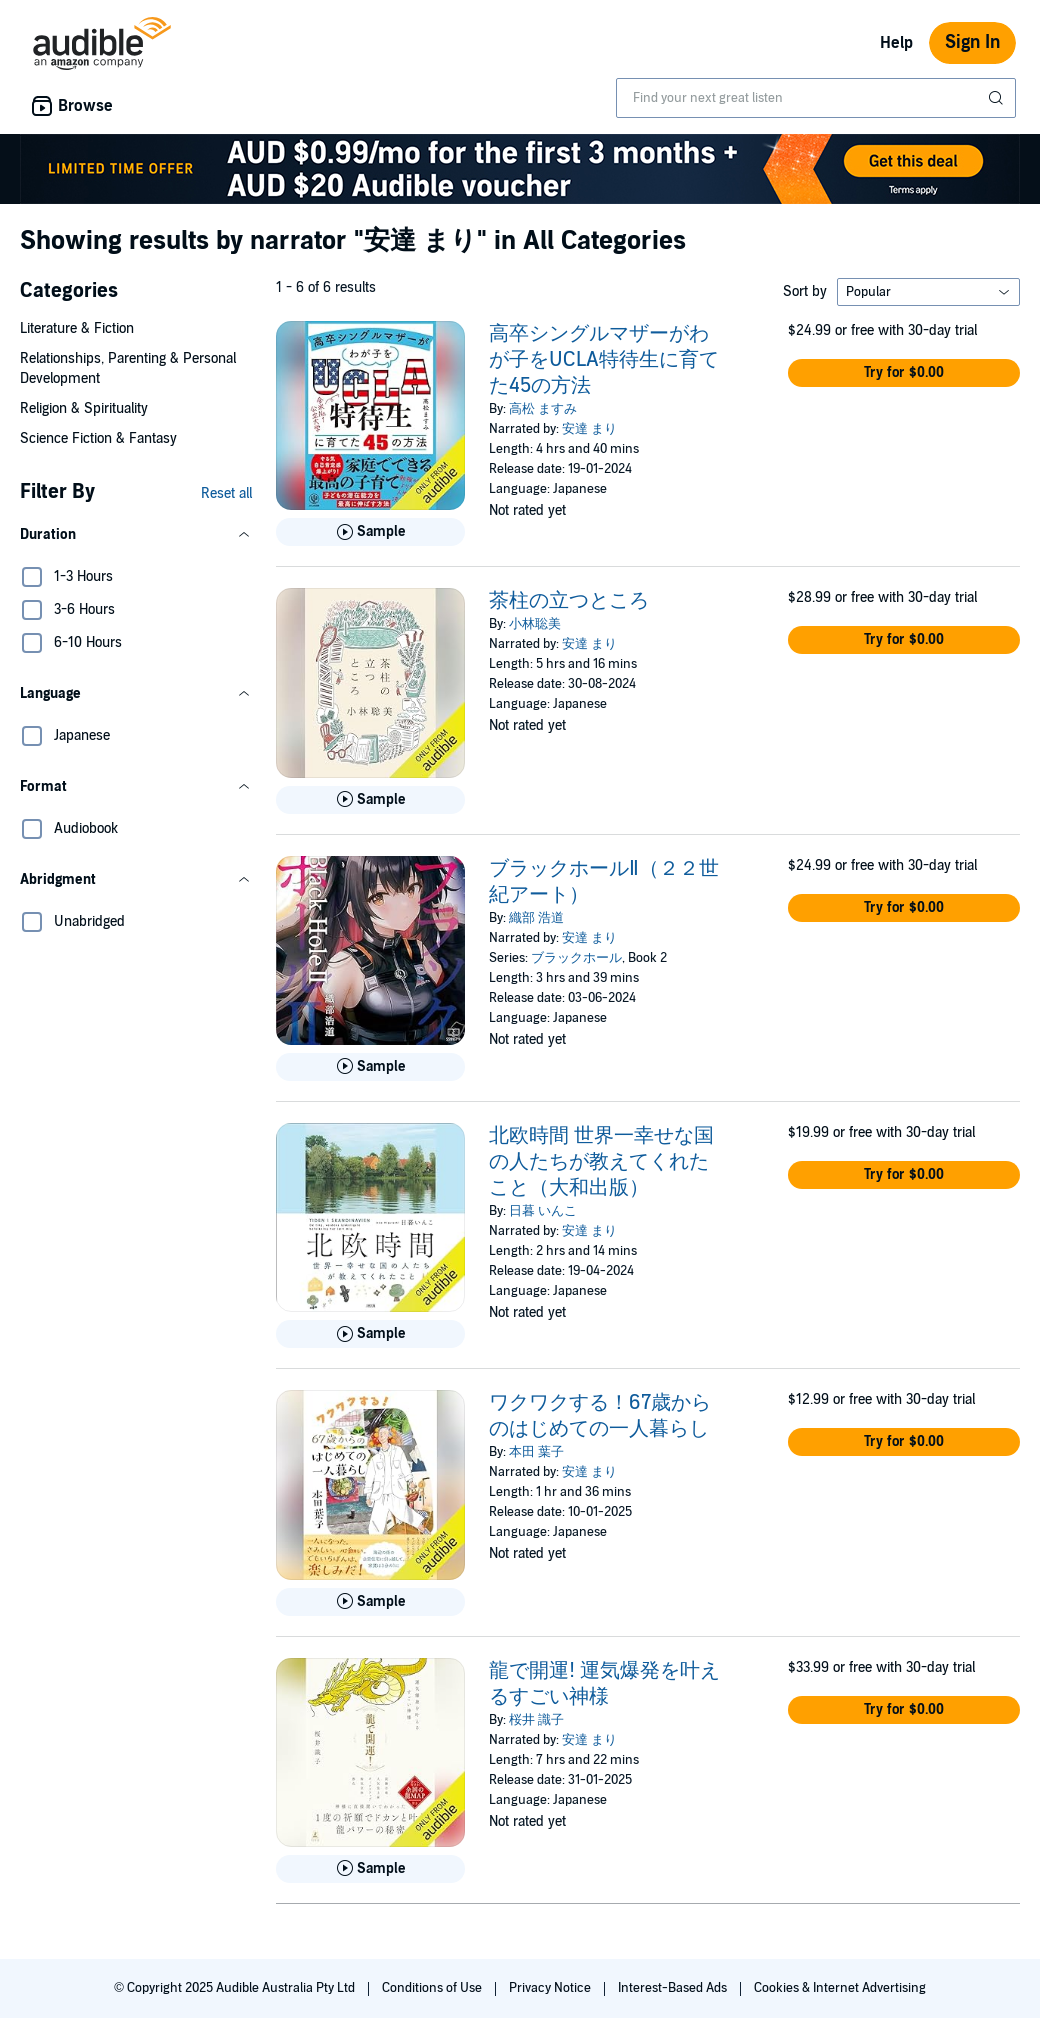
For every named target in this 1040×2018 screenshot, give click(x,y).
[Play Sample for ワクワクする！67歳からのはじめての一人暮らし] (370, 1602)
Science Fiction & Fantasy (98, 438)
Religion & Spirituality (84, 408)
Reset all (226, 493)
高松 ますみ (543, 409)
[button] (136, 535)
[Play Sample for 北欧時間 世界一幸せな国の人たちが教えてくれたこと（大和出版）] (370, 1334)
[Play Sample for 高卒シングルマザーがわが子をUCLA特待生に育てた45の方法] (370, 532)
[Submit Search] (998, 98)
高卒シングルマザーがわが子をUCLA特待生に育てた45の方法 (604, 360)
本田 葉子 (536, 1452)
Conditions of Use (433, 1988)
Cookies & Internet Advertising (840, 1988)
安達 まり (589, 429)
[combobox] (816, 98)
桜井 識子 (536, 1720)
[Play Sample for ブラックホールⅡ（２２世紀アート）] (370, 1067)
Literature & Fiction (77, 328)
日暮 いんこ (543, 1211)
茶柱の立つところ (569, 601)
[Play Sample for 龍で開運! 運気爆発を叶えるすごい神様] (370, 1869)
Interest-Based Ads (674, 1988)
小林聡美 (535, 624)
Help (896, 43)
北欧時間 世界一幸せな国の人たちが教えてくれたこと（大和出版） (601, 1162)
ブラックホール (576, 958)
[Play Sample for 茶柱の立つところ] (370, 800)
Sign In (972, 42)
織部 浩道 (536, 918)
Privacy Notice (551, 1988)
